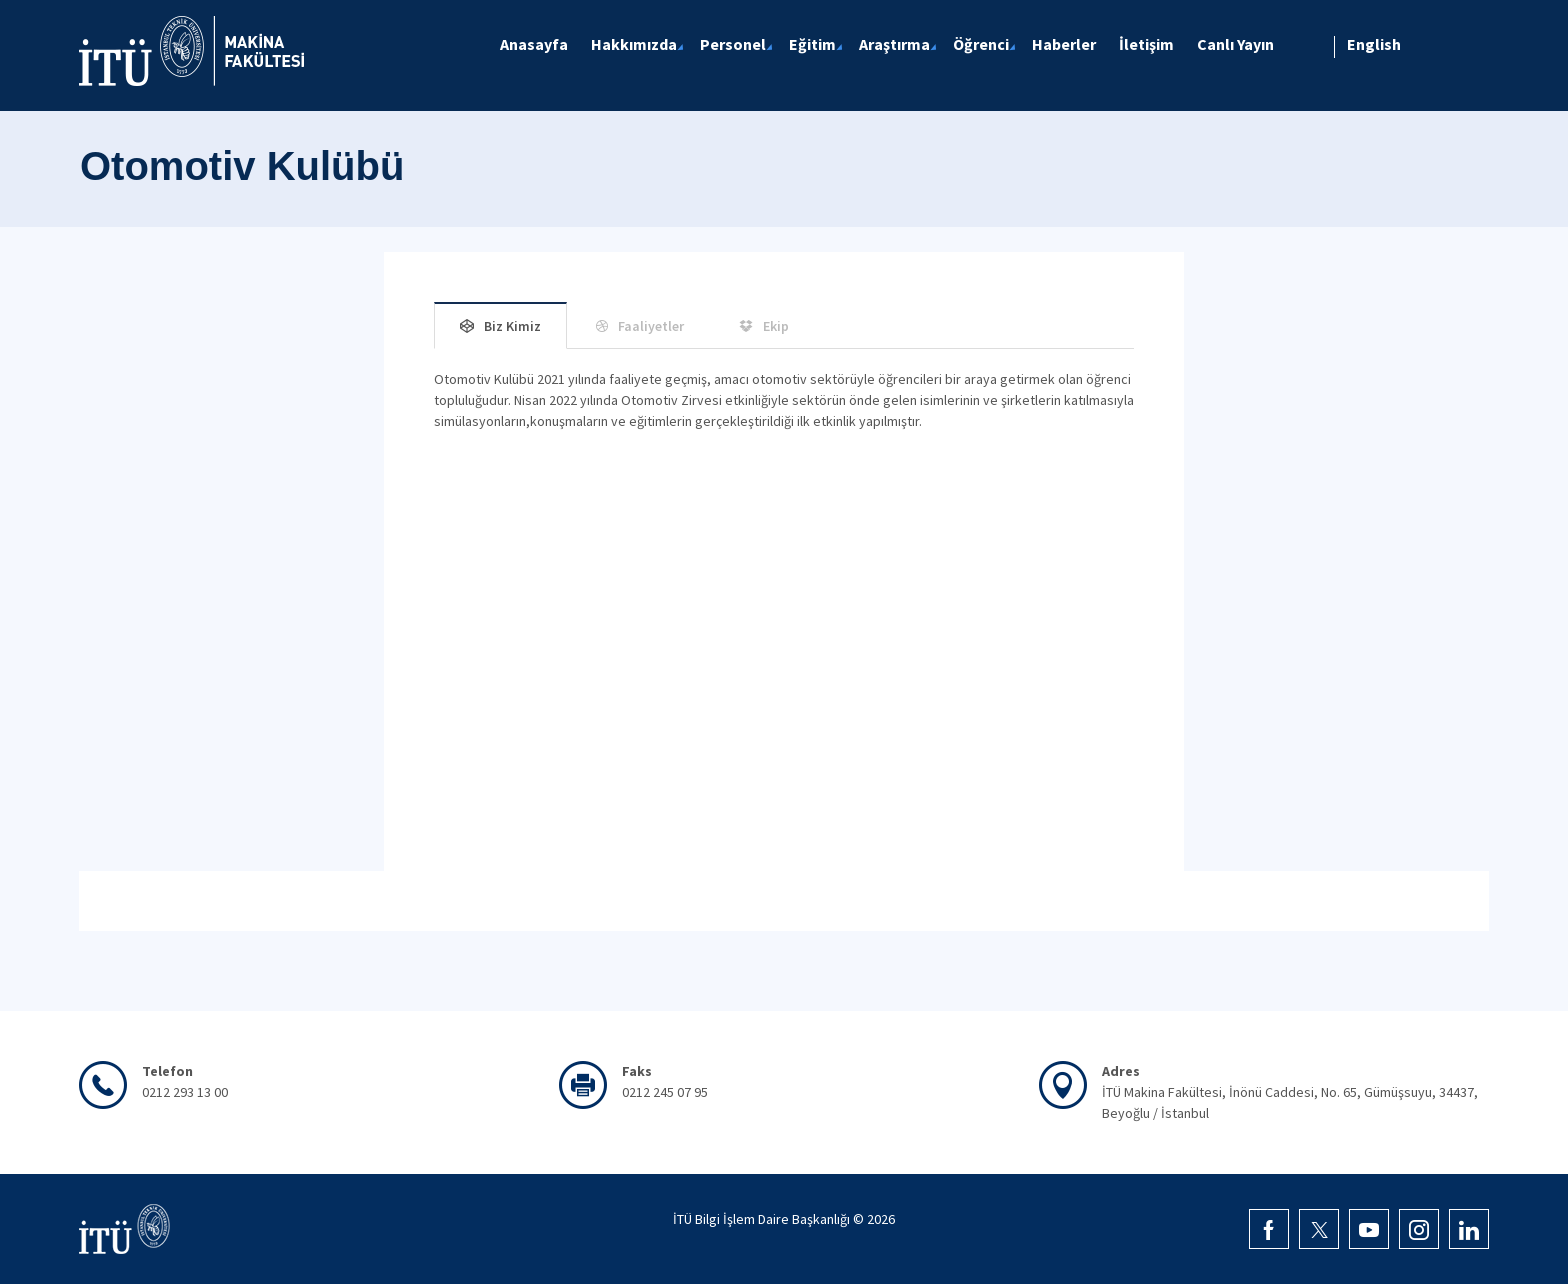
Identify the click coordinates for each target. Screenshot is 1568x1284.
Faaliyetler (651, 326)
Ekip (776, 326)
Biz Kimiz (512, 326)
